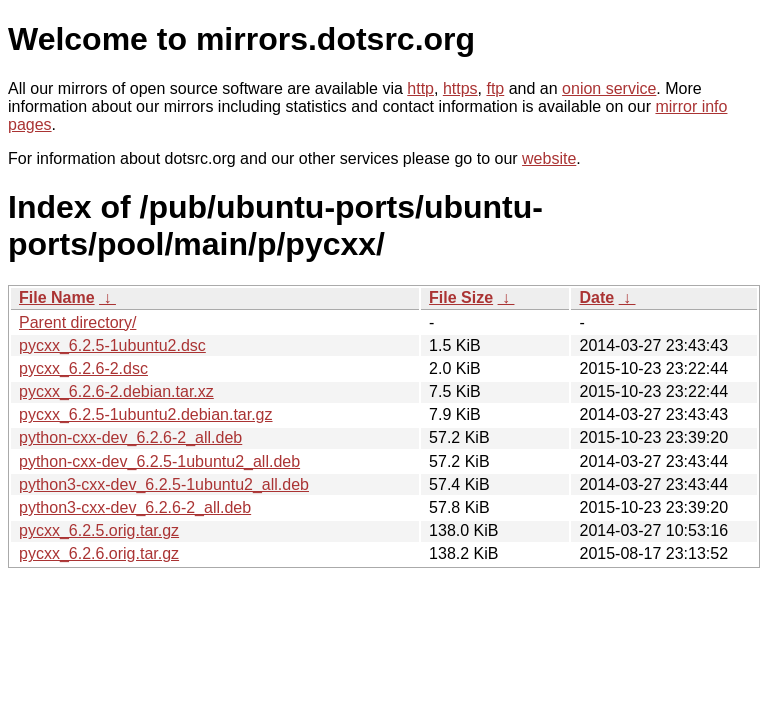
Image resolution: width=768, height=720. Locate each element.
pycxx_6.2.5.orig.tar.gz (99, 530)
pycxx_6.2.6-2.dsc (83, 368)
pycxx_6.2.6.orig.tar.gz (99, 553)
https (460, 88)
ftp (495, 88)
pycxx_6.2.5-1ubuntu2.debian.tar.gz (146, 414)
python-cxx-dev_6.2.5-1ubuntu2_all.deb (159, 461)
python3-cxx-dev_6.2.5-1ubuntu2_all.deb (164, 484)
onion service (609, 88)
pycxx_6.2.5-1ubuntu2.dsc (112, 345)
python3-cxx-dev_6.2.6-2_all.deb (135, 507)
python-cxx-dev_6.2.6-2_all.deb (130, 437)
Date (596, 297)
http (420, 88)
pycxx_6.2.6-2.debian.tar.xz (116, 391)
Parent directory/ (77, 322)
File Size (461, 297)
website (549, 158)
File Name (57, 297)
